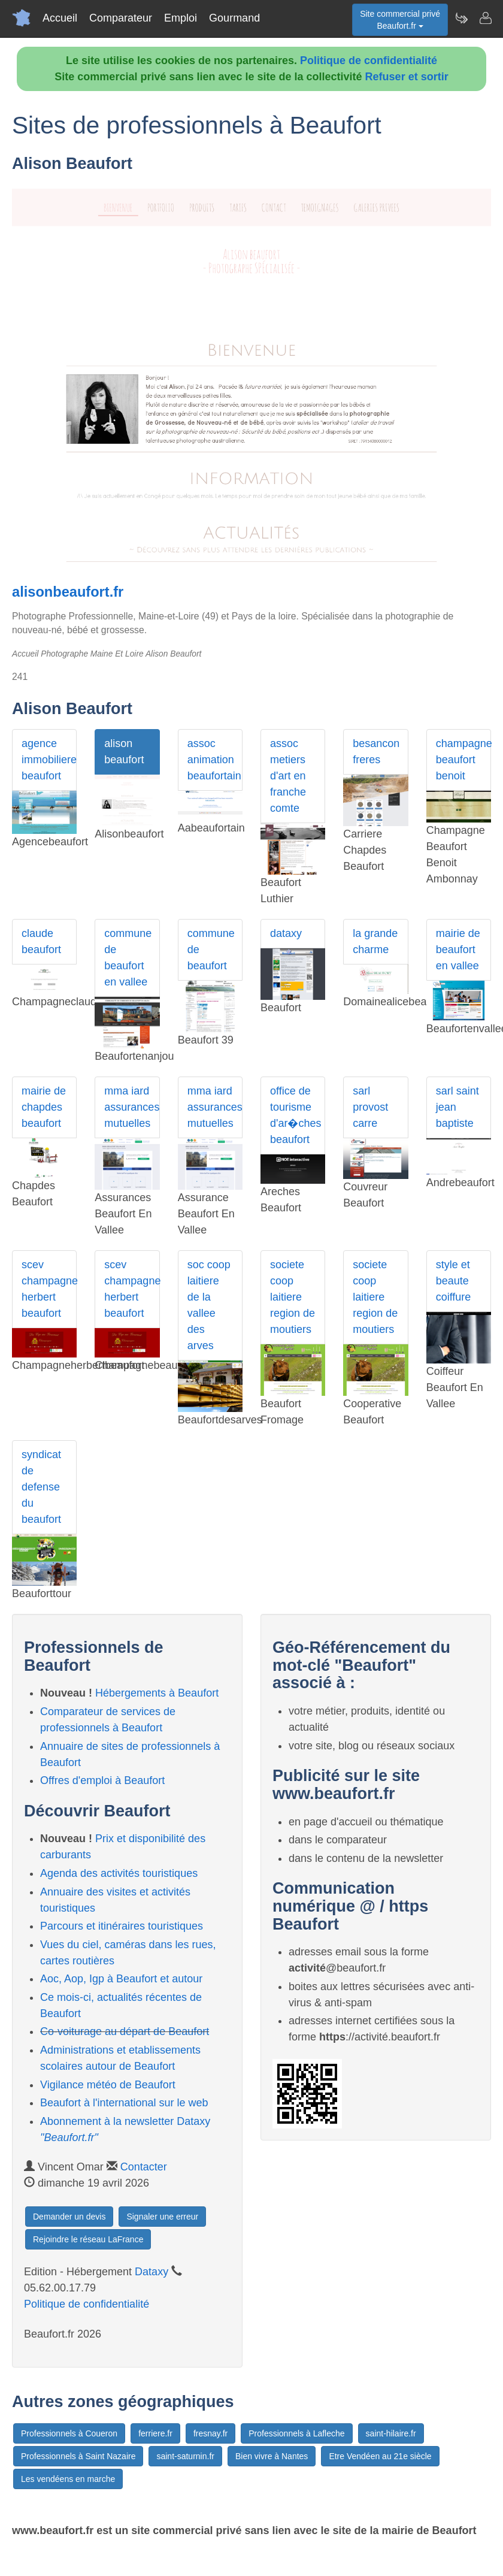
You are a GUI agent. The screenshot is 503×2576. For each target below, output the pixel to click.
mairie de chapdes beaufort (44, 1107)
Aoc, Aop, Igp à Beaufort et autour (121, 1979)
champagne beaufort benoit (463, 759)
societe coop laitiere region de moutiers (292, 1297)
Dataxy (151, 2272)
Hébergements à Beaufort (157, 1693)
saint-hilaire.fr (391, 2433)
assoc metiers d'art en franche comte (288, 775)
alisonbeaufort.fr (67, 592)
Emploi (180, 18)
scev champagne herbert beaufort (49, 1289)
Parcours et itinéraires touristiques (121, 1926)
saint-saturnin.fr (185, 2456)
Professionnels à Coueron (69, 2433)
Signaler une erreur (162, 2216)
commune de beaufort (211, 949)
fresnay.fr (210, 2433)
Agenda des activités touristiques (119, 1873)
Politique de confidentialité (368, 60)
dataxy (286, 933)
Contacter (143, 2167)
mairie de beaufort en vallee (458, 949)
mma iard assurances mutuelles (131, 1107)
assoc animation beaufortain (214, 759)
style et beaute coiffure (453, 1281)
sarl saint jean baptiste (457, 1107)
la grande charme (375, 941)
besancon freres (376, 751)
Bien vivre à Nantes (271, 2456)
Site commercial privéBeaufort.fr (400, 20)
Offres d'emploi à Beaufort (102, 1780)
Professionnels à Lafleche (296, 2433)
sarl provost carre (370, 1107)
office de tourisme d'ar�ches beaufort (295, 1115)
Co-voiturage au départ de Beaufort (124, 2031)
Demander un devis (69, 2216)
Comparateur (120, 18)
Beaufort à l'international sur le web (124, 2103)
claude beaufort (41, 941)
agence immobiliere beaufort (49, 759)
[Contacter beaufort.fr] (485, 18)
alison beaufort (124, 751)
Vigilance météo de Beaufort (107, 2085)
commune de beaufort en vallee (127, 957)
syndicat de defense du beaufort (41, 1487)
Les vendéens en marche (68, 2479)
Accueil (60, 18)
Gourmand (234, 18)
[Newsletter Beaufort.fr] (461, 18)
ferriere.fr (155, 2433)
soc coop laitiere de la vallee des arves (209, 1305)
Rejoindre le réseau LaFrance (88, 2239)
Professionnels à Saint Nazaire (78, 2456)
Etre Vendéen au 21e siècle (380, 2456)
